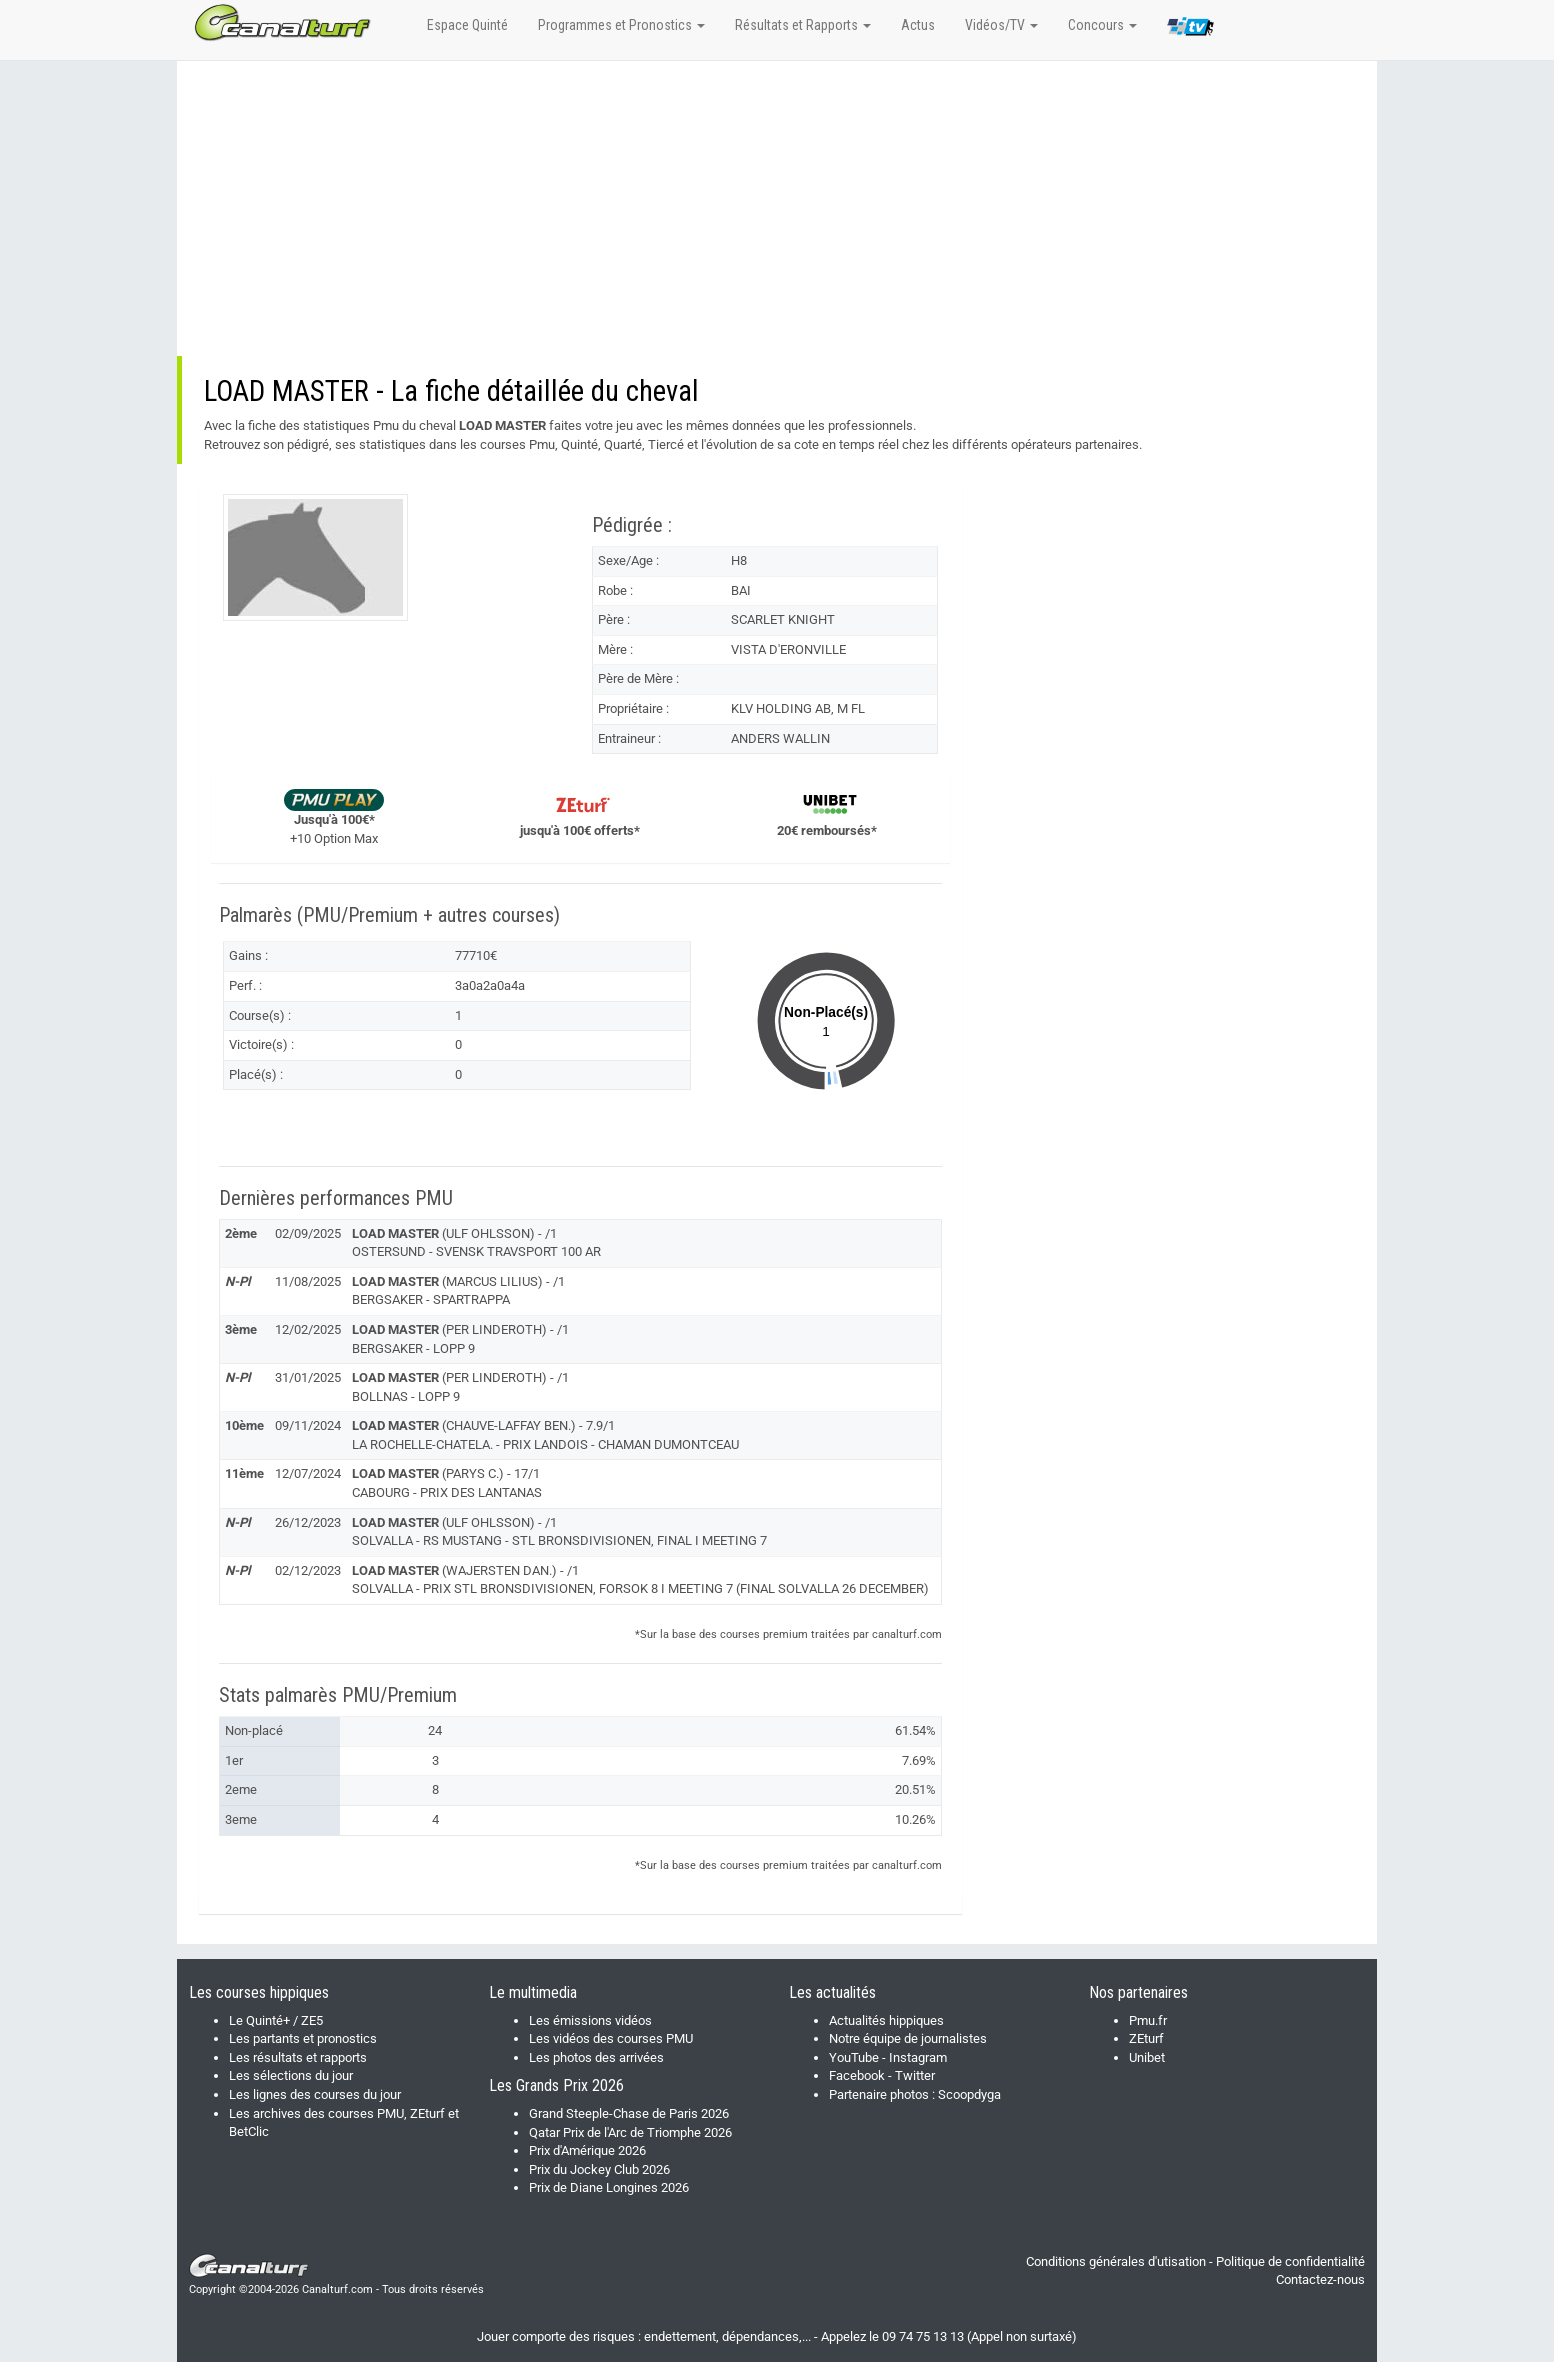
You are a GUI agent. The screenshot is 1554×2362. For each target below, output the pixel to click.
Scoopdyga (969, 2094)
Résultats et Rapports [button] (803, 25)
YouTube (854, 2057)
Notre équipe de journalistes (908, 2038)
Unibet (1147, 2057)
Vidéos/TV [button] (1001, 25)
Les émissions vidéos (590, 2020)
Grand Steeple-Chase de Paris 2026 (629, 2113)
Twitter (915, 2075)
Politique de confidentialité (1290, 2261)
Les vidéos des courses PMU (611, 2038)
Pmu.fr (1148, 2020)
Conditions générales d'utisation (1116, 2261)
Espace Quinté (467, 25)
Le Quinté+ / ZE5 (276, 2020)
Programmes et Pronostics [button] (621, 25)
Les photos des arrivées (596, 2057)
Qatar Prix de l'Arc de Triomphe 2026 (630, 2132)
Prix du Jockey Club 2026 (599, 2169)
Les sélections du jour (291, 2075)
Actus (918, 25)
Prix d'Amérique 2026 (587, 2150)
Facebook (857, 2075)
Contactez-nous (1320, 2279)
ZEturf (1146, 2038)
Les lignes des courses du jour (315, 2094)
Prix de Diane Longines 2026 (609, 2187)
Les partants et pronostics (303, 2038)
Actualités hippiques (886, 2020)
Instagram (918, 2057)
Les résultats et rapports (298, 2057)
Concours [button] (1102, 25)
